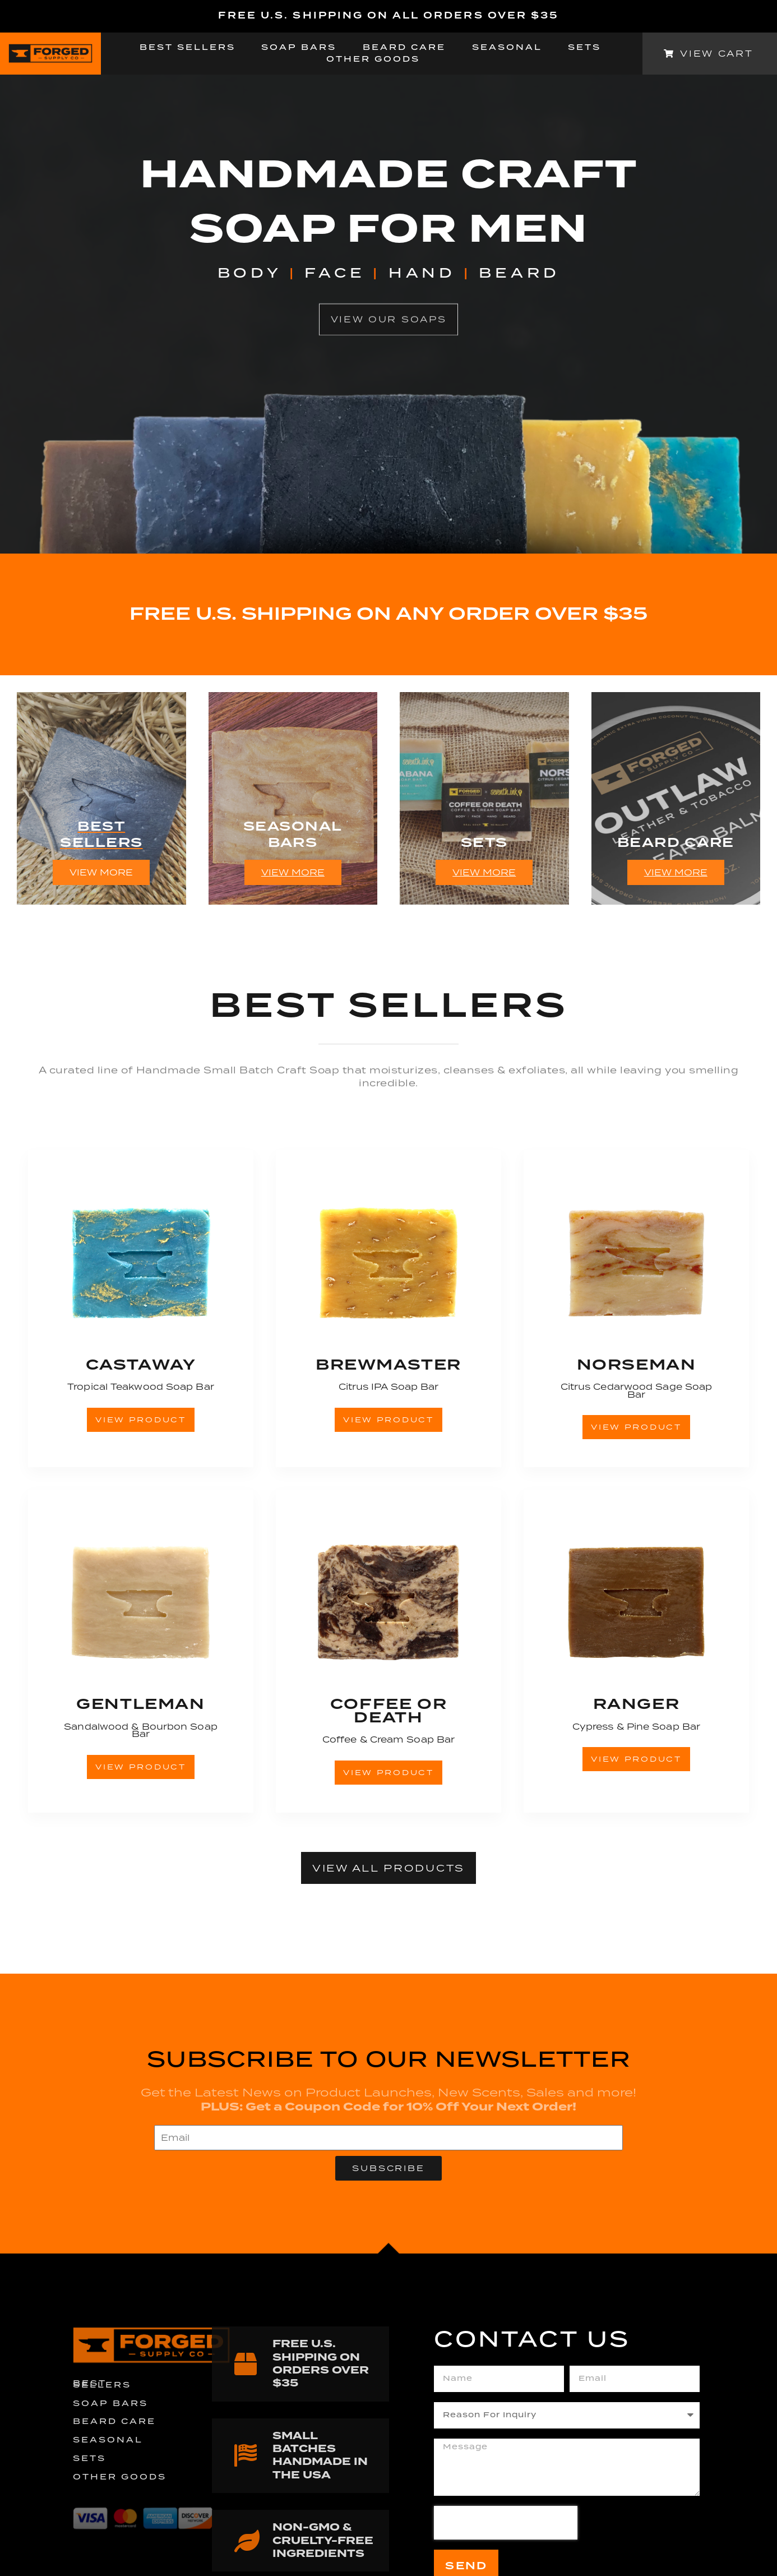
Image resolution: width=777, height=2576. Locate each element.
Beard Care (404, 48)
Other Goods (373, 60)
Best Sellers (187, 48)
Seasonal (507, 48)
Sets (584, 48)
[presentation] (505, 2523)
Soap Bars (298, 48)
